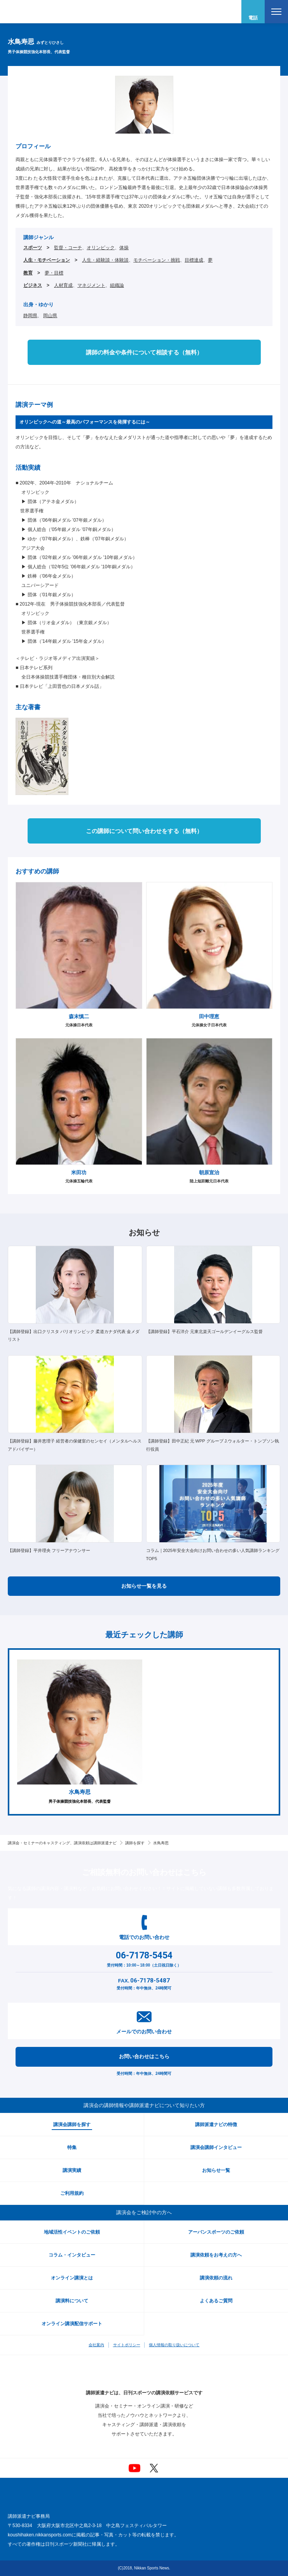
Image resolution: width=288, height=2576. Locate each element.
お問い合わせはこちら (144, 2056)
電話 (253, 18)
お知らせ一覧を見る (144, 1586)
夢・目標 (54, 273)
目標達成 (194, 260)
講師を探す (135, 1843)
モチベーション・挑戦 (156, 260)
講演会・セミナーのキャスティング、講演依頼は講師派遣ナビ (62, 1843)
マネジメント (91, 285)
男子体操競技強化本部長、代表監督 (79, 1731)
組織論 (117, 285)
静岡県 (30, 315)
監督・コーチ (68, 247)
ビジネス (32, 285)
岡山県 (50, 315)
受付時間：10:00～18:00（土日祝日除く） (144, 1958)
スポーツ (32, 247)
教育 (28, 273)
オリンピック (101, 247)
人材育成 (63, 285)
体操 (124, 247)
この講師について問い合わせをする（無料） (144, 831)
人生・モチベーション (46, 260)
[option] (79, 1732)
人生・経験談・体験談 (105, 260)
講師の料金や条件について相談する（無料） (144, 352)
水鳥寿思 (161, 1843)
